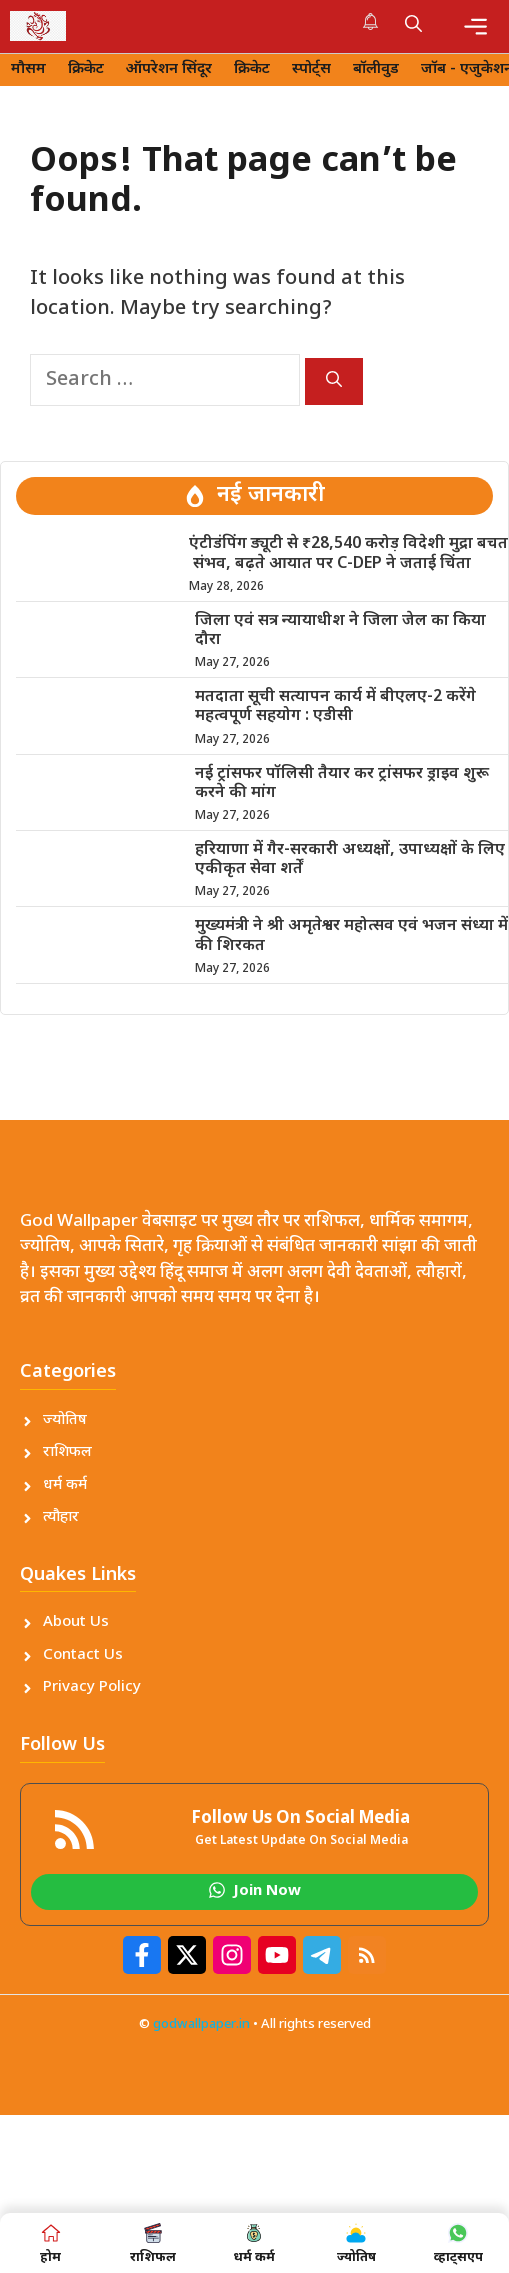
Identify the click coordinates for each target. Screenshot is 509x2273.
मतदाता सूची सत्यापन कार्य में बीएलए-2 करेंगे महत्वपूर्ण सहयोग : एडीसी (335, 707)
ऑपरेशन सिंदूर (169, 69)
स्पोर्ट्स (311, 69)
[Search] (334, 381)
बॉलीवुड (376, 69)
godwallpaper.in (201, 2024)
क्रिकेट (86, 69)
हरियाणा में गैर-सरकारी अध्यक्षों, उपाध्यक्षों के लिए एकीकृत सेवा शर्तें (350, 860)
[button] (413, 26)
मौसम (28, 69)
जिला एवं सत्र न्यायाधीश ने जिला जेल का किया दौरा (340, 631)
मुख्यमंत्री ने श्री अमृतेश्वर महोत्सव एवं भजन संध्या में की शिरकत (351, 936)
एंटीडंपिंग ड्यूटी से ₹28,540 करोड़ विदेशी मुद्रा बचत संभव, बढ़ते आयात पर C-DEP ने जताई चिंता (348, 554)
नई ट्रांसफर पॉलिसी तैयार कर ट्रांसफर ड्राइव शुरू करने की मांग (342, 784)
